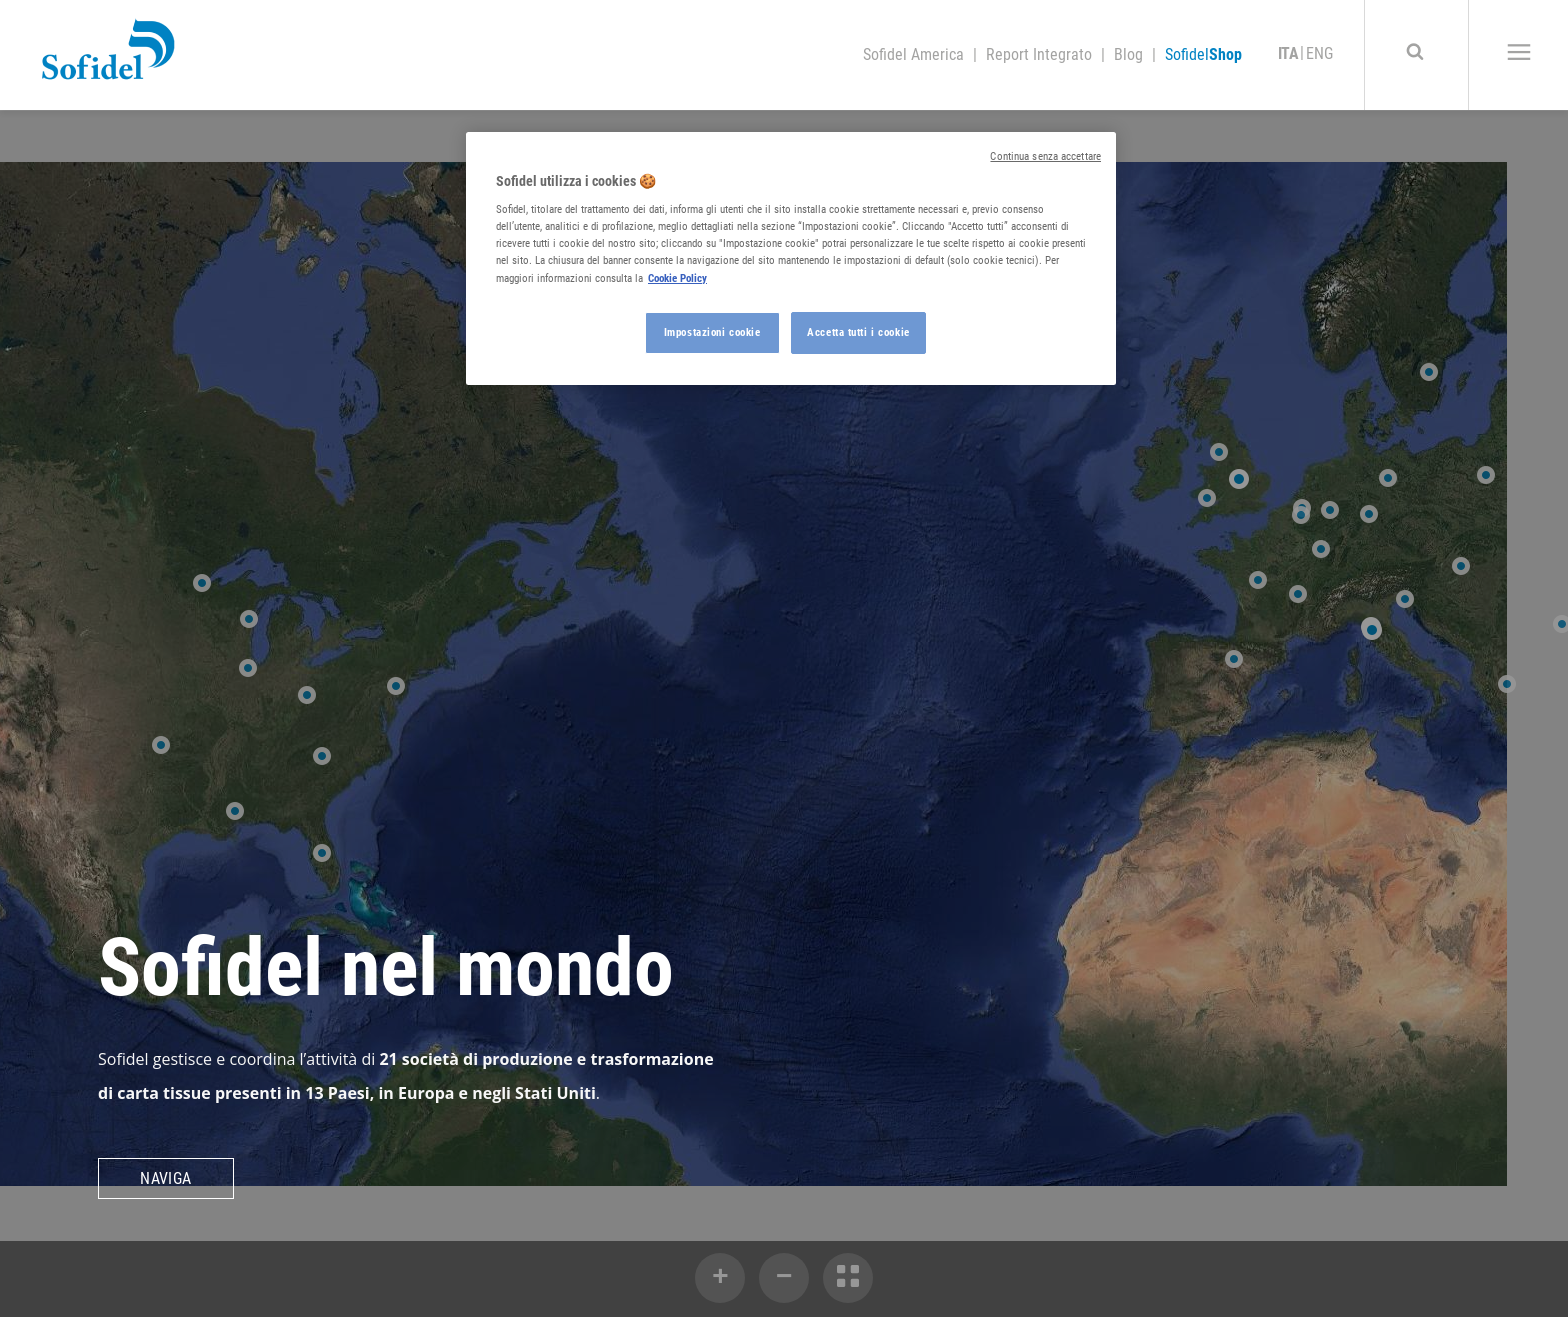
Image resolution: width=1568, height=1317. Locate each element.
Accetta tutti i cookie (858, 332)
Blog (1130, 54)
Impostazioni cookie (712, 332)
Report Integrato (1041, 54)
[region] (791, 258)
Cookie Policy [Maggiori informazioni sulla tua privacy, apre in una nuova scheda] (677, 278)
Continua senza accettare (1045, 156)
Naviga (166, 1178)
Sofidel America (915, 54)
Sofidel (1203, 54)
